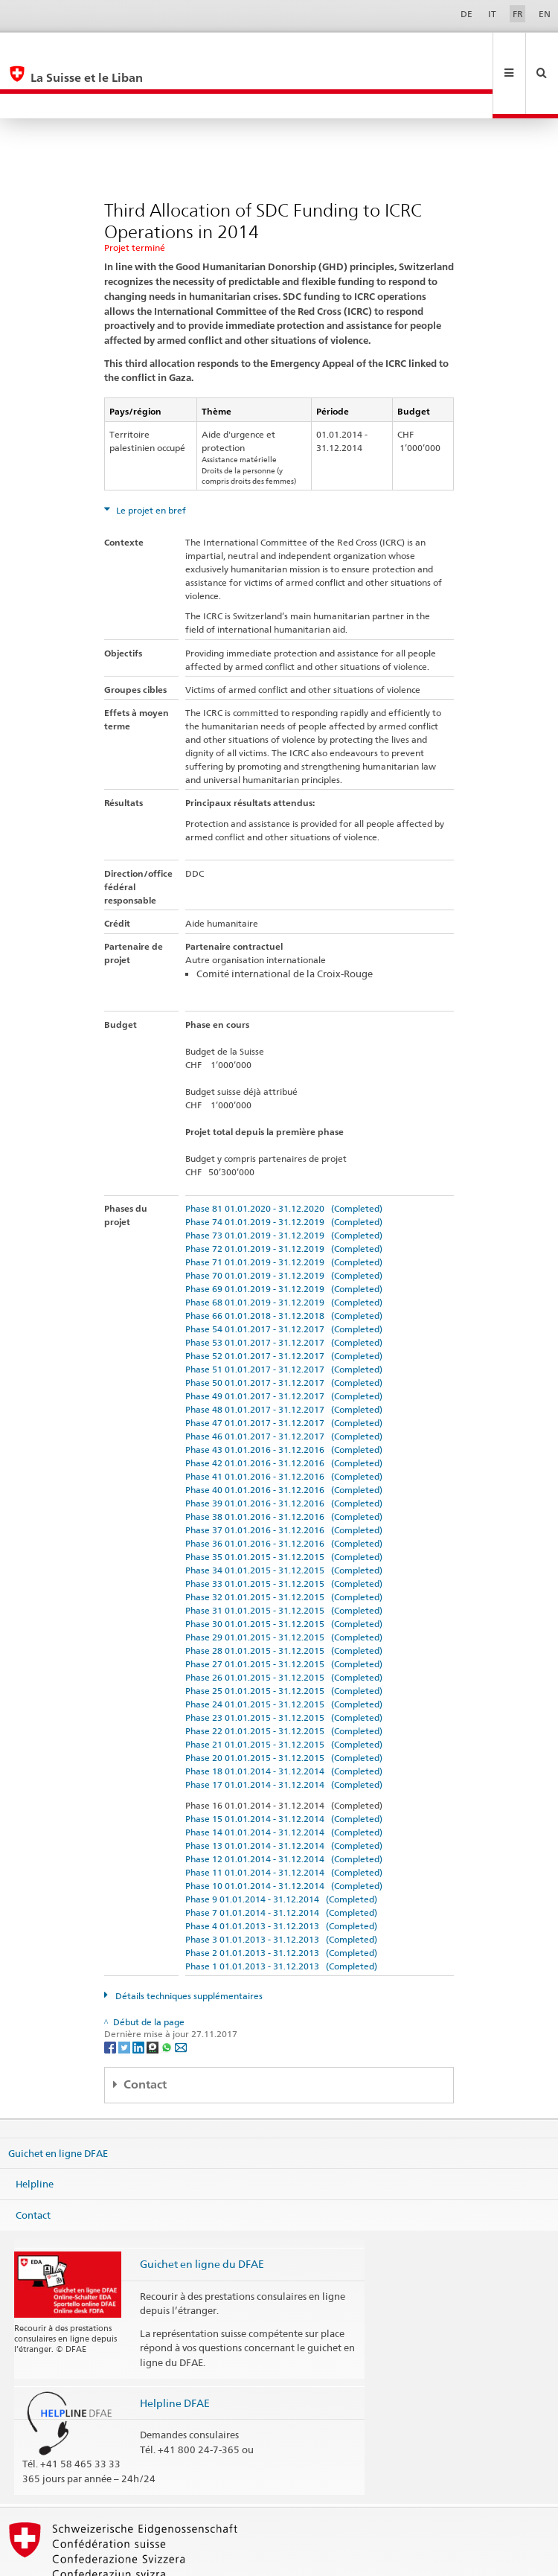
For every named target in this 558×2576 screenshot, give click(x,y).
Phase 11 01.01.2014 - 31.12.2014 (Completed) (283, 1822)
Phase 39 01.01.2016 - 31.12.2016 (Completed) (283, 1453)
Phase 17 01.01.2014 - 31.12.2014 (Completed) (283, 1734)
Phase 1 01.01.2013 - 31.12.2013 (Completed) (281, 1916)
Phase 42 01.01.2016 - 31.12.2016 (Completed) (283, 1413)
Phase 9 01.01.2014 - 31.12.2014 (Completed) (281, 1849)
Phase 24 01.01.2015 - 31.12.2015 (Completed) (283, 1654)
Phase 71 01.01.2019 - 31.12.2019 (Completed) (283, 1212)
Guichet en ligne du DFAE (202, 2214)
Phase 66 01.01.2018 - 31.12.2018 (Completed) (283, 1266)
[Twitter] (125, 1996)
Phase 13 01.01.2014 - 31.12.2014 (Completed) (283, 1795)
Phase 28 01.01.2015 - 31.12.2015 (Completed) (283, 1600)
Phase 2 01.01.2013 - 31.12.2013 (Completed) (281, 1903)
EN (545, 13)
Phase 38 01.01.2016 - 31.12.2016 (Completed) (283, 1466)
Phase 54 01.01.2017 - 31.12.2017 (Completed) (283, 1279)
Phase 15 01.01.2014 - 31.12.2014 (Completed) (283, 1769)
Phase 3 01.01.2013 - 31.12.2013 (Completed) (281, 1889)
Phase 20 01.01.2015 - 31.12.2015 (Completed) (283, 1708)
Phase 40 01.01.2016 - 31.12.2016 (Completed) (283, 1440)
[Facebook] (111, 1996)
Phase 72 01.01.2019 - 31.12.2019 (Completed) (283, 1199)
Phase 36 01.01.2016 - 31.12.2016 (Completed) (283, 1493)
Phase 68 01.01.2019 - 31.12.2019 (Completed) (283, 1252)
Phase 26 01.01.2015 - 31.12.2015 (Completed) (283, 1627)
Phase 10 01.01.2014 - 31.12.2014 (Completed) (283, 1836)
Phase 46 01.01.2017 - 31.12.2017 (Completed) (283, 1386)
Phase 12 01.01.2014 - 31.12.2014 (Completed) (283, 1809)
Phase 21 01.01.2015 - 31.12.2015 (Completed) (283, 1694)
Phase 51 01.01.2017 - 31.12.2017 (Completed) (283, 1319)
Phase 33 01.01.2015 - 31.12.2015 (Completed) (283, 1533)
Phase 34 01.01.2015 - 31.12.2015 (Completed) (283, 1520)
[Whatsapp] (168, 1996)
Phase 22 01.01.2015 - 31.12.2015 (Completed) (283, 1681)
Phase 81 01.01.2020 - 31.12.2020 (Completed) (283, 1158)
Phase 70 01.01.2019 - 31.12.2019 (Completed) (283, 1225)
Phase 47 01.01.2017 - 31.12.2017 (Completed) (283, 1373)
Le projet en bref (150, 460)
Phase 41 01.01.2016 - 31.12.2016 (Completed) (283, 1426)
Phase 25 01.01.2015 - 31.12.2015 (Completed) (283, 1641)
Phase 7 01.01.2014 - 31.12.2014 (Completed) (281, 1862)
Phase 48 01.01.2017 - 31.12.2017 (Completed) (283, 1359)
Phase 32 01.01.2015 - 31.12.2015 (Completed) (283, 1547)
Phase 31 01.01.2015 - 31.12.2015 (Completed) (283, 1560)
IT (492, 13)
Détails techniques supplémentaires (188, 1946)
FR (518, 13)
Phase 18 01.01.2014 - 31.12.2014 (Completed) (283, 1721)
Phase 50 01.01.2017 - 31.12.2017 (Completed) (283, 1332)
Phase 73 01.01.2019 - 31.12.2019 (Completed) (283, 1185)
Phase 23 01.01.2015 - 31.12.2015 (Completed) (283, 1667)
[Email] (181, 1996)
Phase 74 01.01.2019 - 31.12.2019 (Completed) (283, 1172)
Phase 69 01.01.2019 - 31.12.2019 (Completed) (283, 1239)
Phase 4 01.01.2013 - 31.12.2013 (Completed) (281, 1876)
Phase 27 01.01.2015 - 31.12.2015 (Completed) (283, 1614)
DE (466, 13)
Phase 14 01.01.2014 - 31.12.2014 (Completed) (283, 1782)
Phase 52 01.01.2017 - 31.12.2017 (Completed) (283, 1306)
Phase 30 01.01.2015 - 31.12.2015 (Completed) (283, 1574)
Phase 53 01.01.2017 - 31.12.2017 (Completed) (283, 1292)
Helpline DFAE (175, 2353)
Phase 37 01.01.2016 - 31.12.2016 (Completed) (283, 1480)
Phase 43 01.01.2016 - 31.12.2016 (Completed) (283, 1399)
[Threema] (154, 1996)
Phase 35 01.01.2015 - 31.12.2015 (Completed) (283, 1507)
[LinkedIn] (139, 1996)
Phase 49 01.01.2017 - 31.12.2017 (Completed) (283, 1346)
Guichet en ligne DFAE (58, 2103)
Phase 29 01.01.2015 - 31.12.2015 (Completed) (283, 1587)
